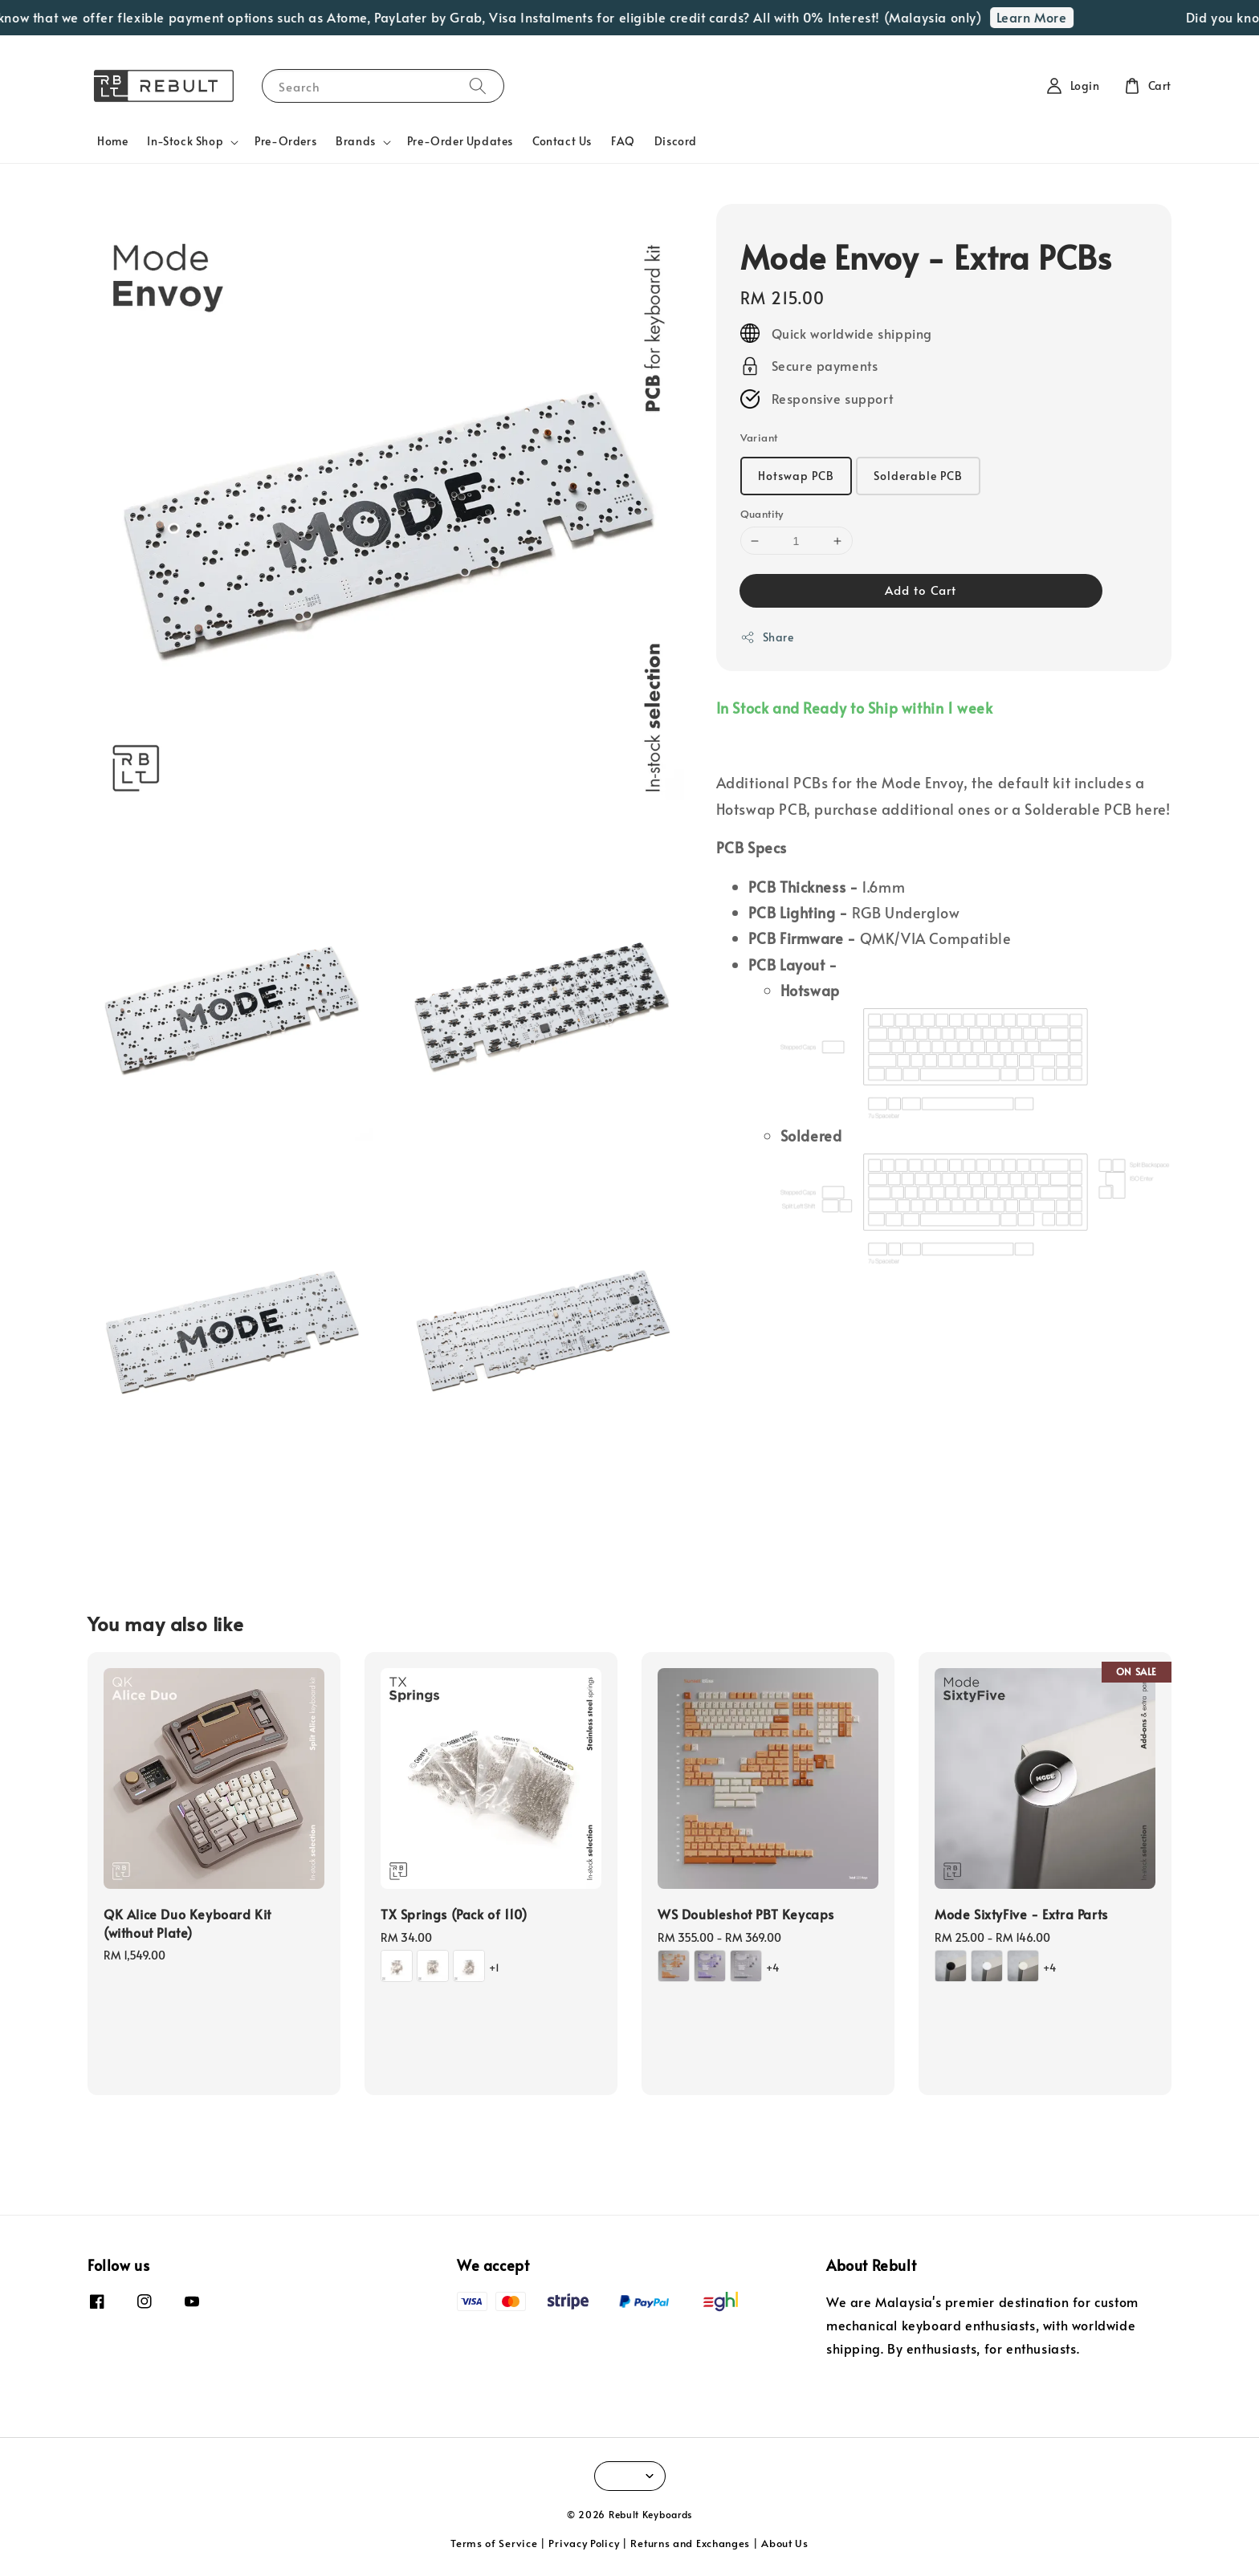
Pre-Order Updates (460, 141)
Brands (356, 141)
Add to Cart (920, 589)
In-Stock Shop (185, 141)
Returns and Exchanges (690, 2543)
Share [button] (767, 637)
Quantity (762, 514)
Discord (675, 141)
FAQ (623, 141)
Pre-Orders (285, 141)
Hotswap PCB (796, 475)
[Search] (477, 85)
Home (112, 141)
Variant (759, 437)
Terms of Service (493, 2543)
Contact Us (562, 141)
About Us (785, 2543)
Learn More (1046, 17)
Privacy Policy (583, 2543)
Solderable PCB (918, 475)
